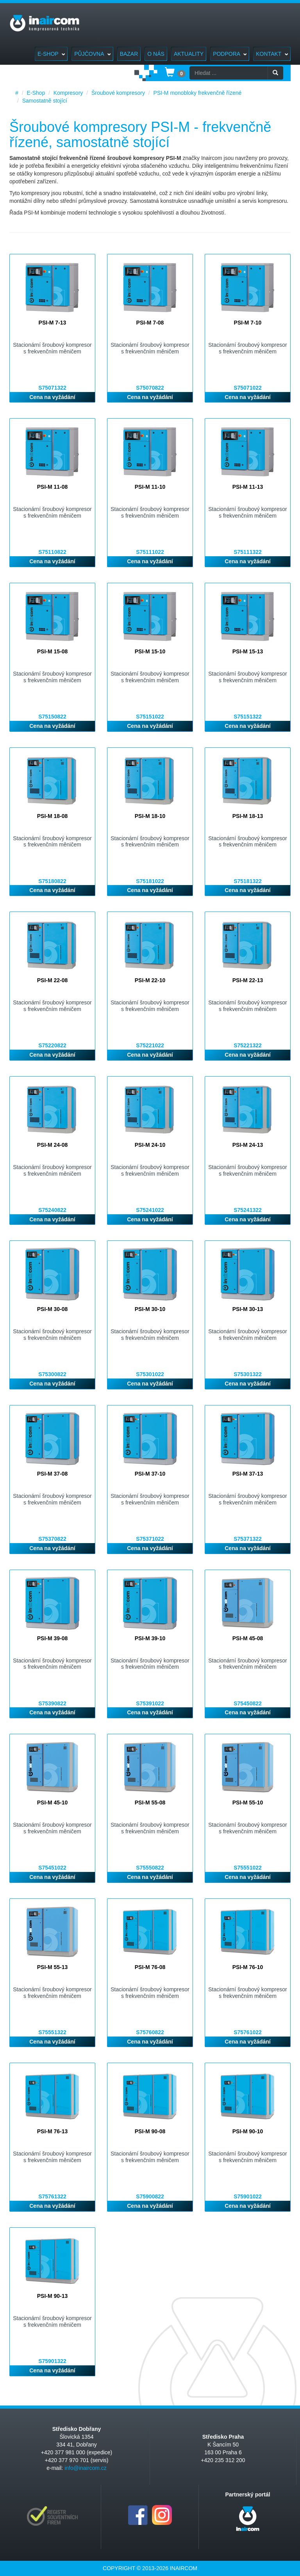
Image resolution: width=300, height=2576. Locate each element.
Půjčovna (92, 54)
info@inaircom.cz (85, 2468)
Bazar (129, 54)
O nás (155, 54)
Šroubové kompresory (118, 93)
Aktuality (189, 54)
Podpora (229, 54)
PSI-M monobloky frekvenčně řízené (198, 93)
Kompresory (68, 93)
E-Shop (51, 54)
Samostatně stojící (44, 101)
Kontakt (272, 54)
